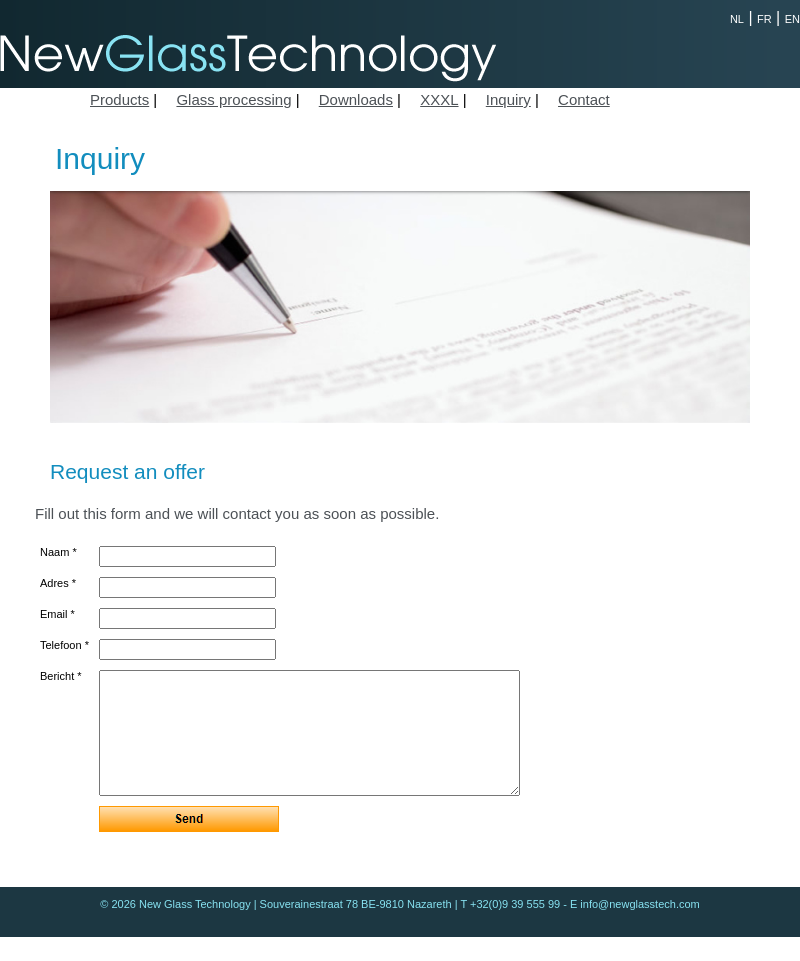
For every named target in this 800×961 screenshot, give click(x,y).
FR (764, 19)
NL (737, 19)
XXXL (439, 99)
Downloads (356, 99)
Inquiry (508, 99)
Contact (584, 99)
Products (119, 99)
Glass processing (233, 99)
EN (792, 19)
